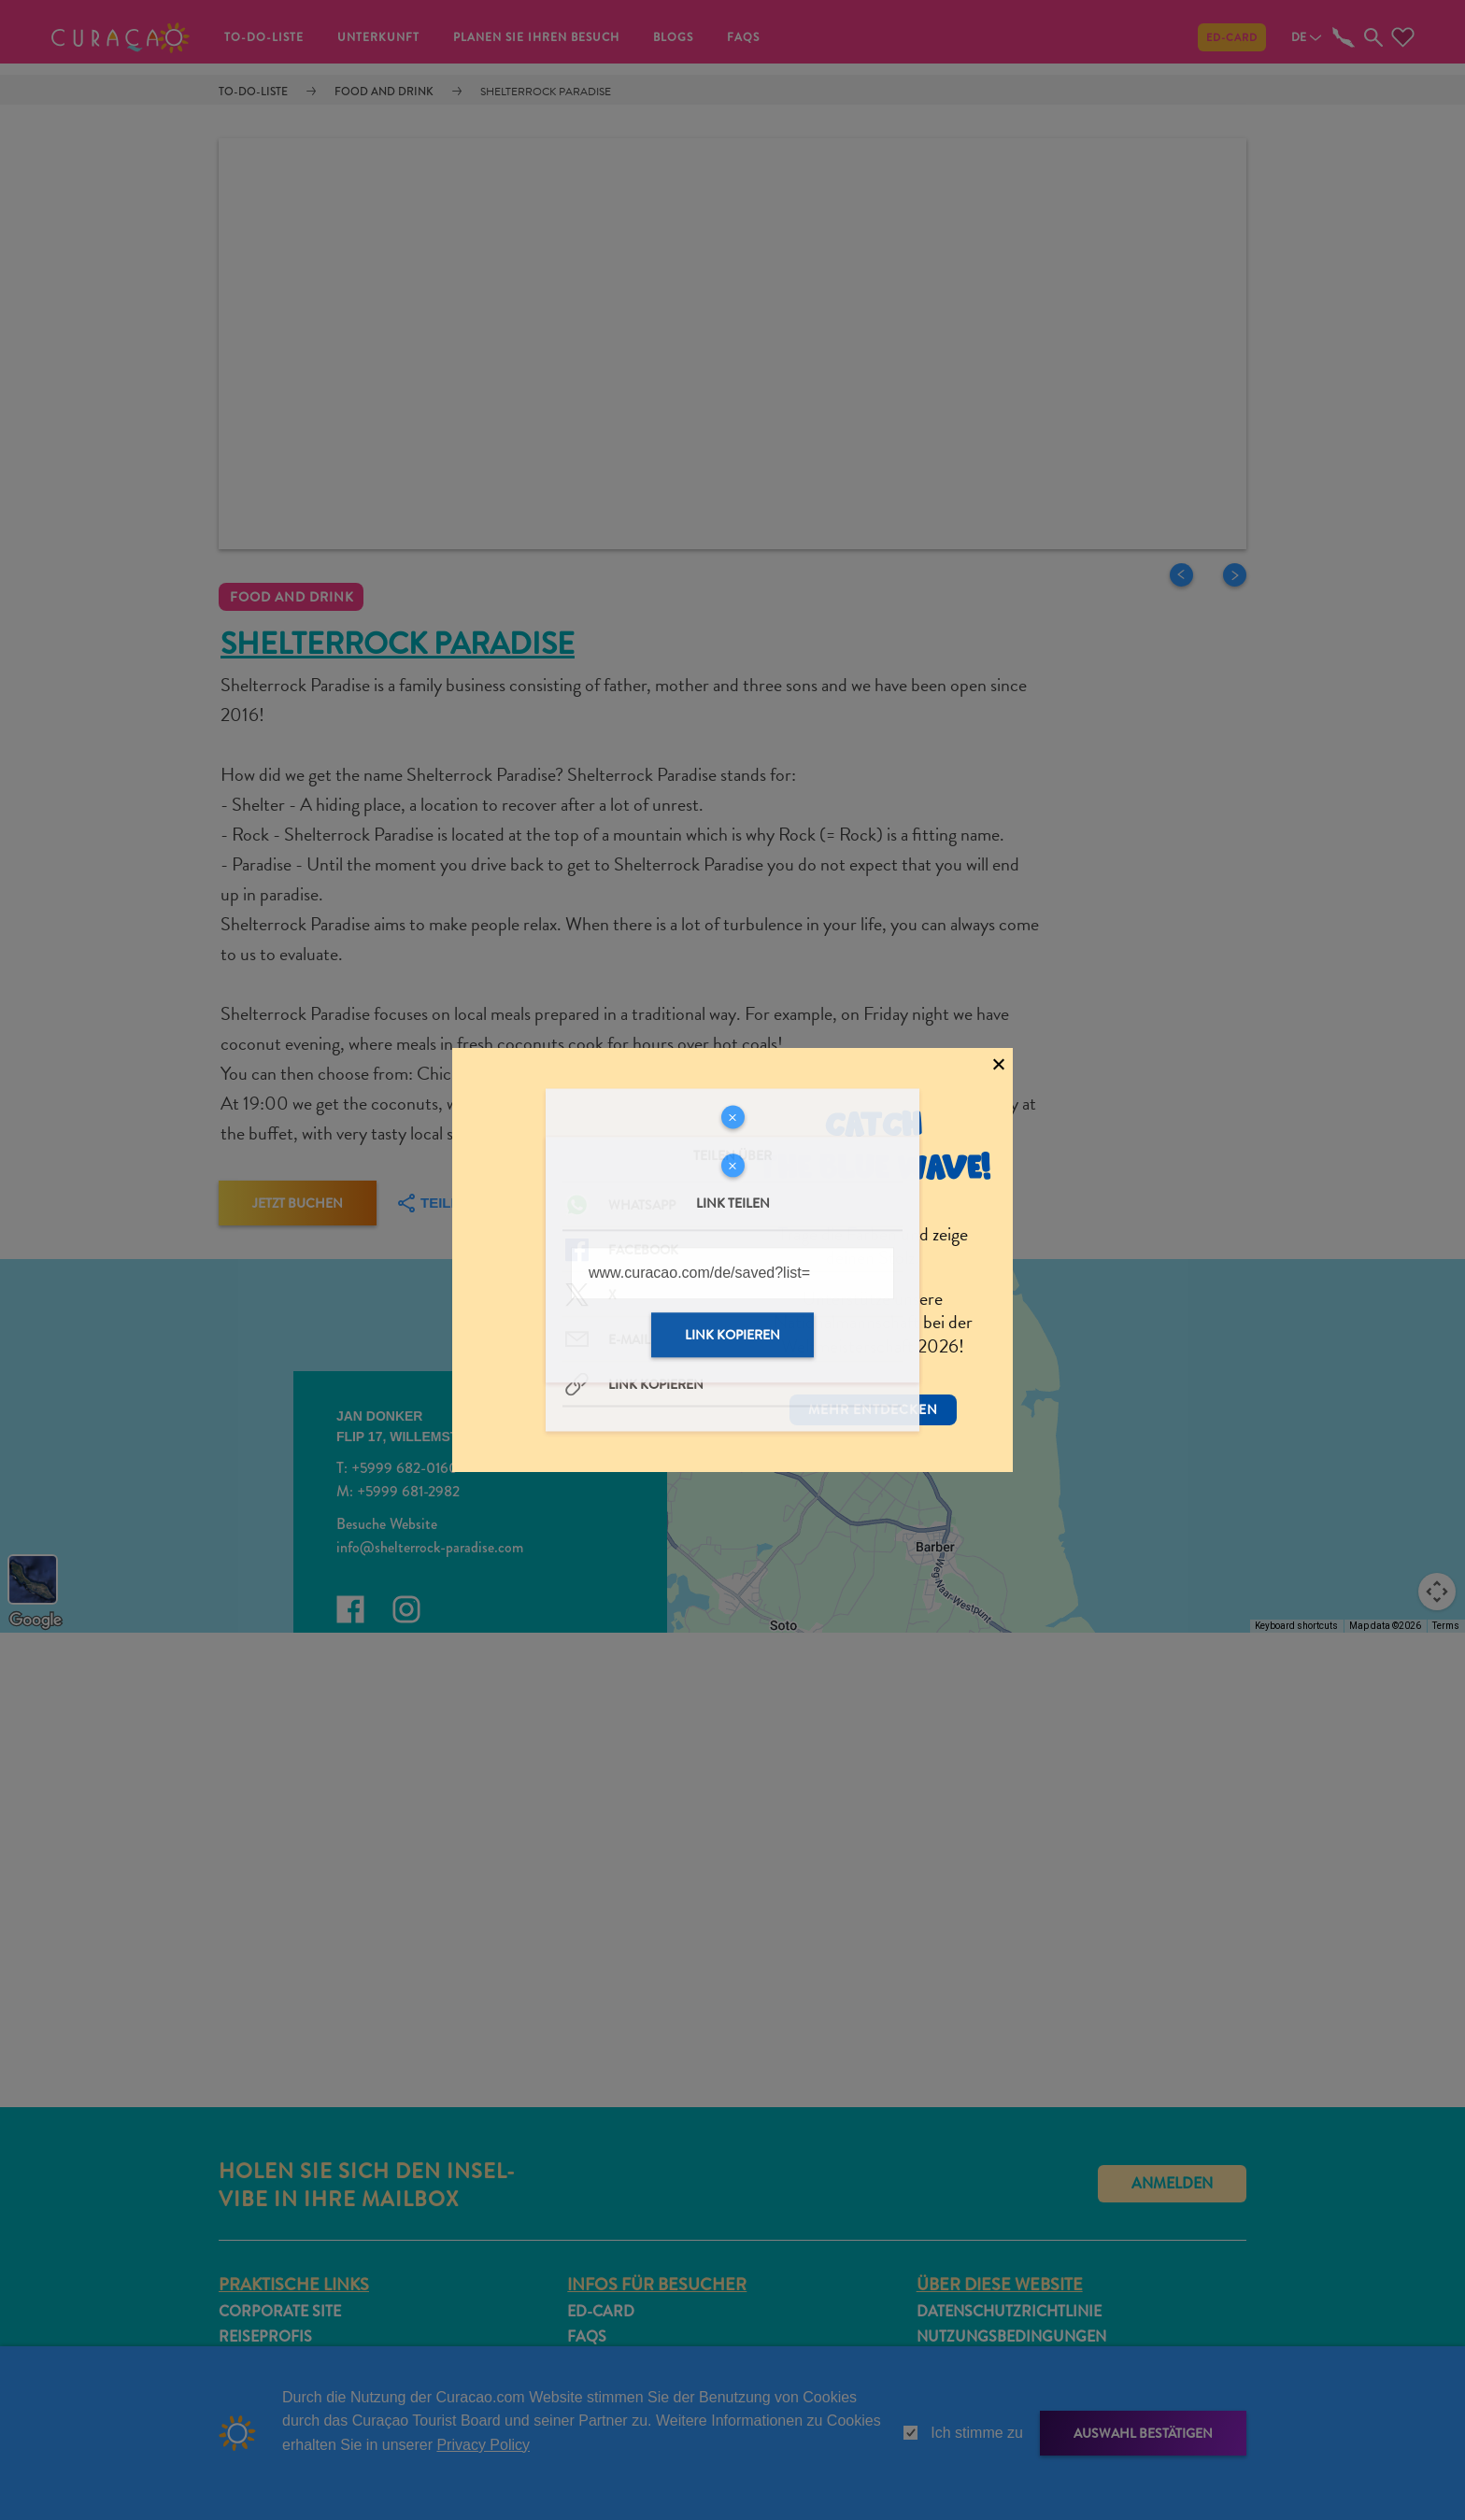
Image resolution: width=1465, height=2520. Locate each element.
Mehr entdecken (873, 1380)
